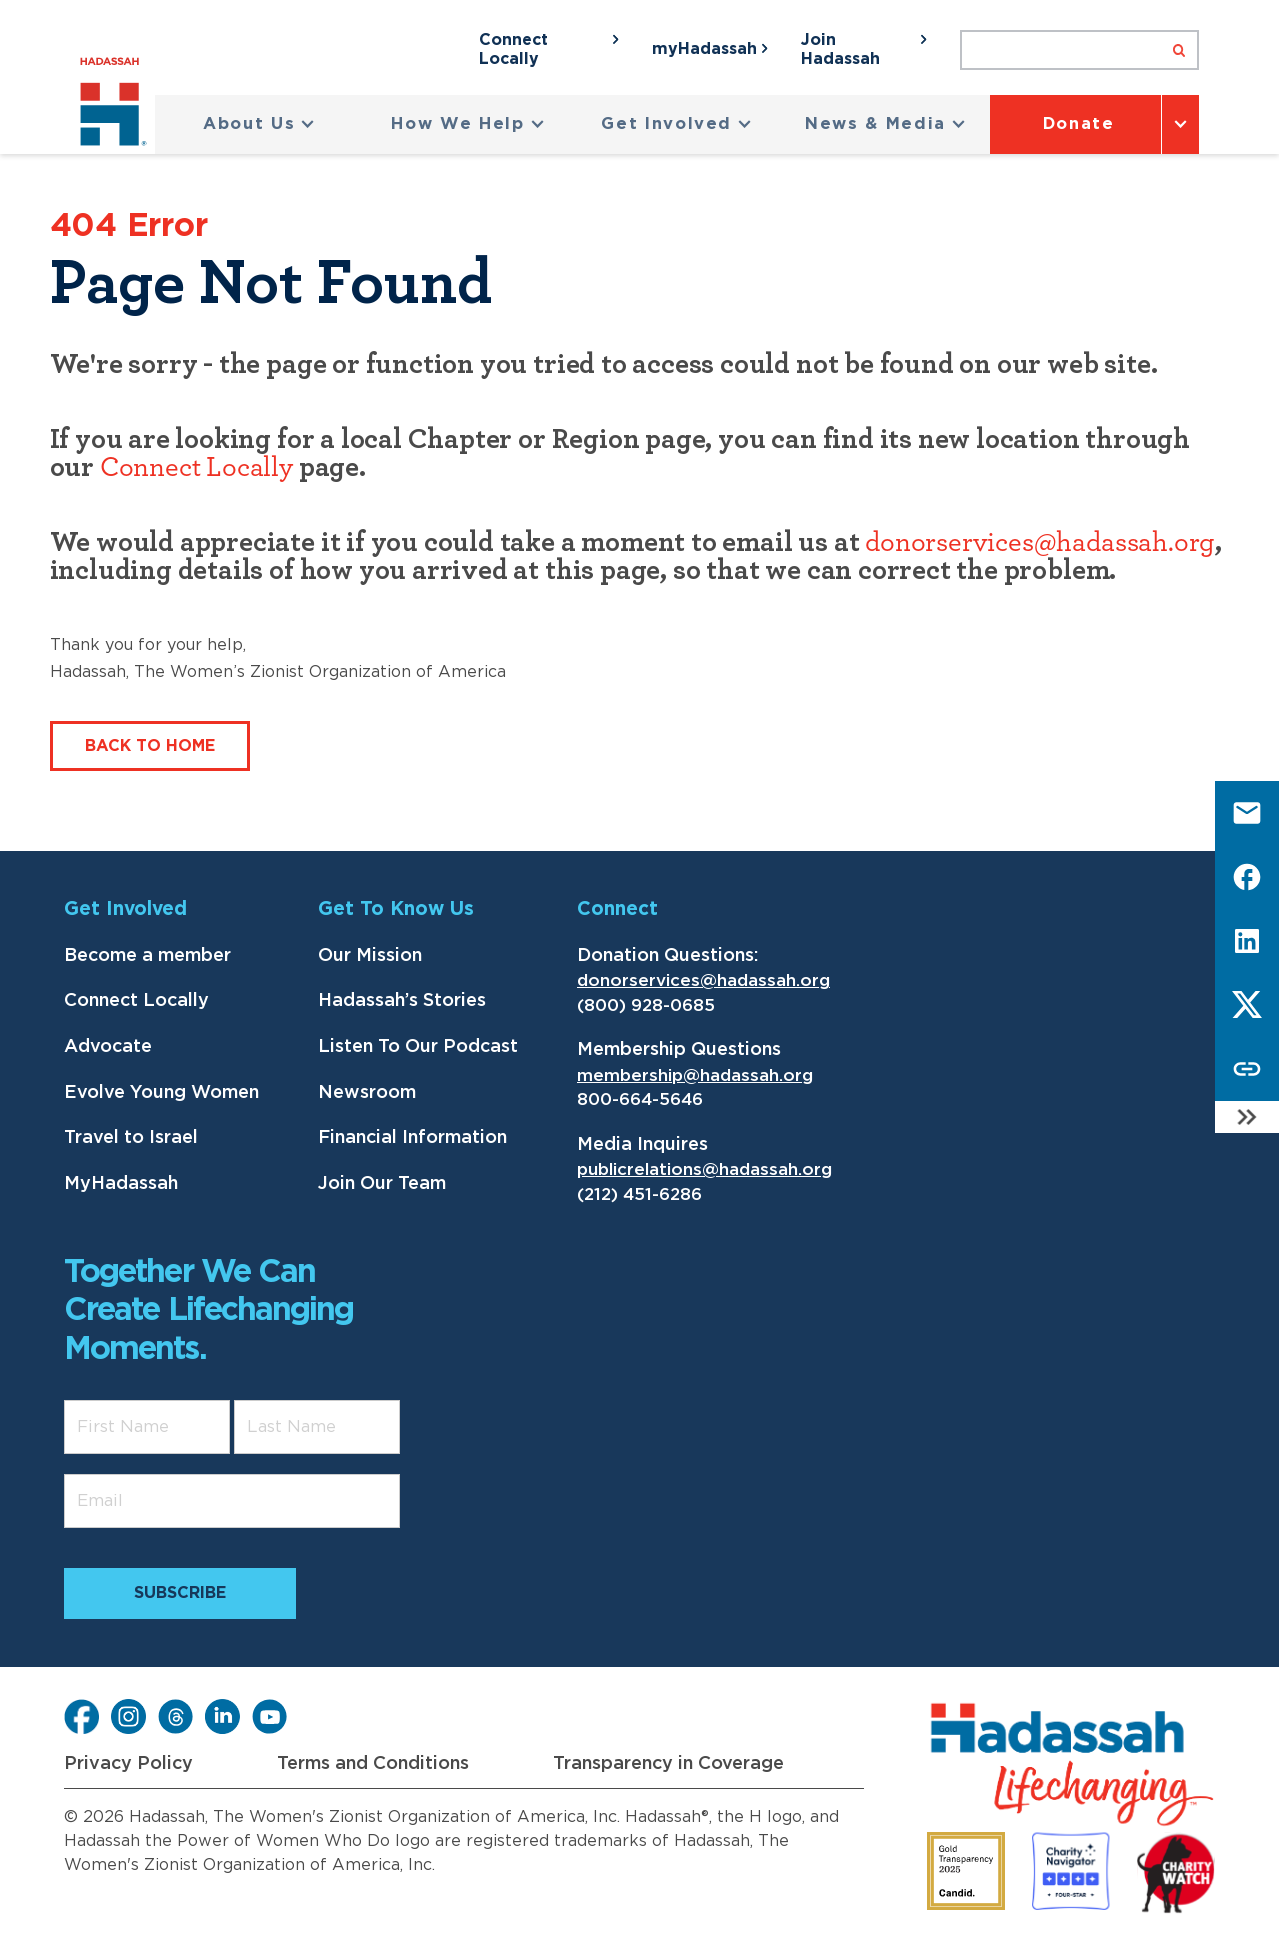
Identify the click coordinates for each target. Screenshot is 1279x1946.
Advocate (108, 1047)
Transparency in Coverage (668, 1764)
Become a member (147, 956)
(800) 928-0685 (646, 1005)
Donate (1079, 124)
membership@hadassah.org (695, 1075)
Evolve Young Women (161, 1093)
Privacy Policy (128, 1764)
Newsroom (367, 1093)
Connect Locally (196, 468)
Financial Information (412, 1138)
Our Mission (370, 956)
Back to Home (150, 746)
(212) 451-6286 (639, 1194)
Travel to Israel (131, 1138)
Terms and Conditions (373, 1764)
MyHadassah (121, 1184)
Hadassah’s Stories (402, 1001)
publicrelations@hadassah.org (704, 1169)
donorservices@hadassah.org (1040, 543)
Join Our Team (382, 1184)
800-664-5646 (640, 1099)
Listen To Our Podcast (418, 1047)
